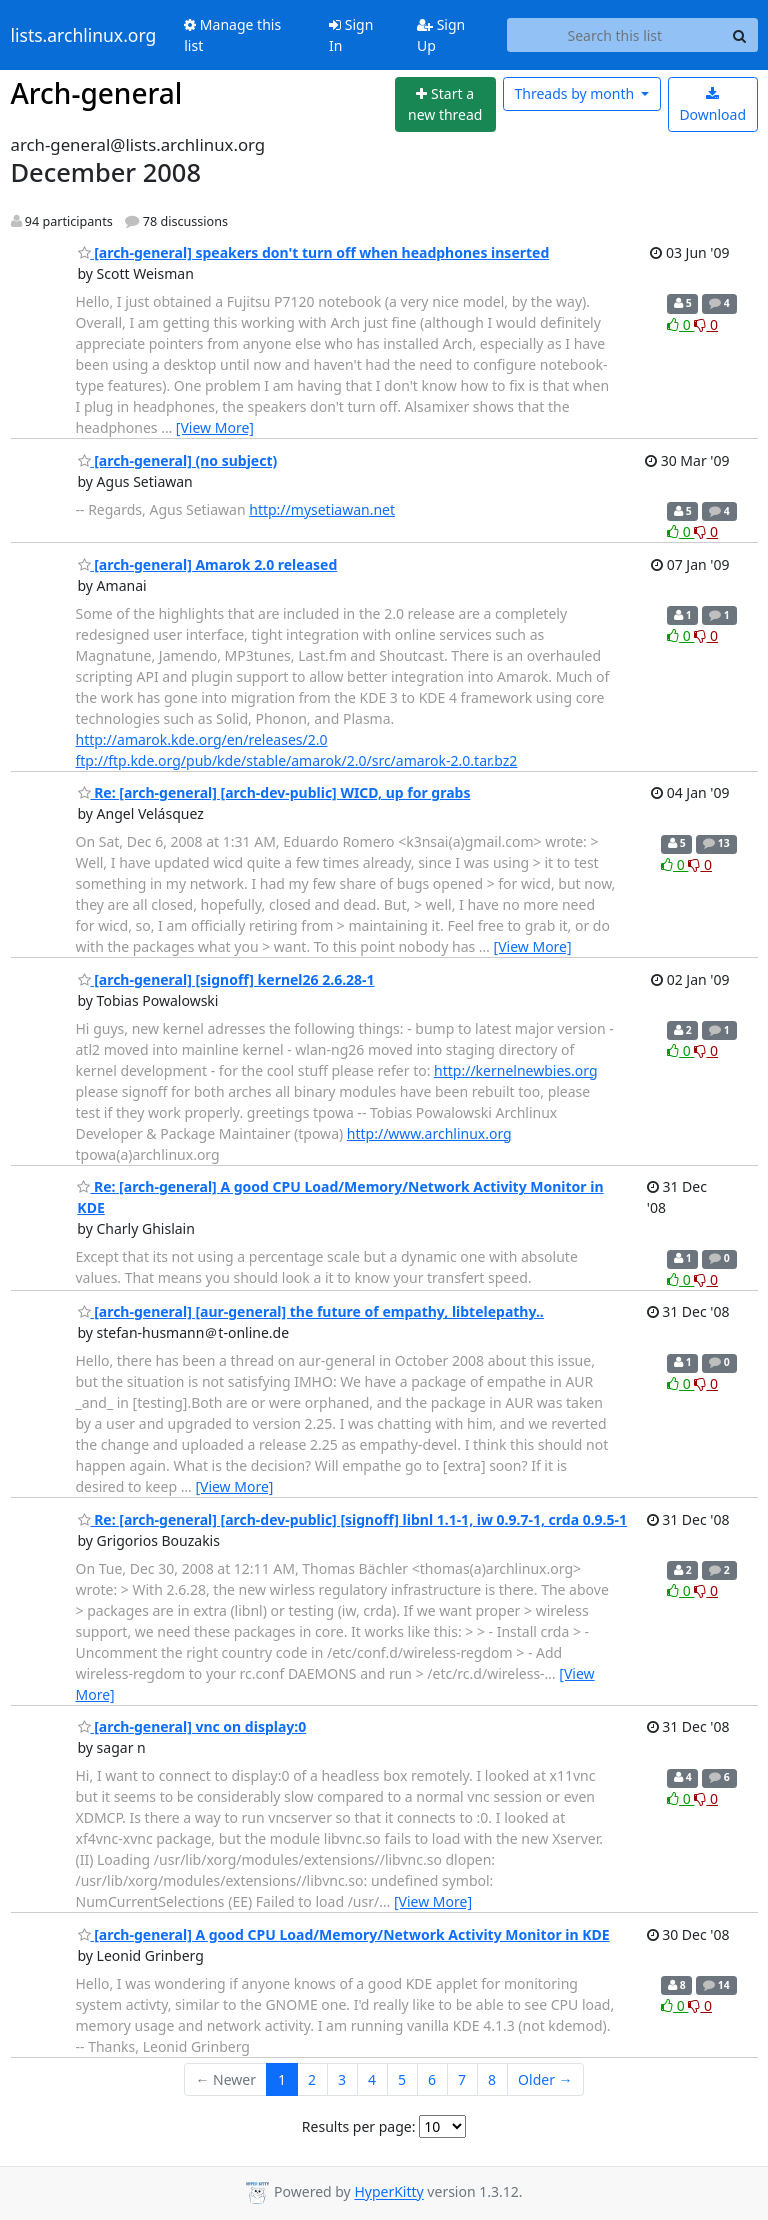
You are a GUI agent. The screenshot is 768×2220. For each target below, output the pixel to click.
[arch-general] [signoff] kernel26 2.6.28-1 (226, 979)
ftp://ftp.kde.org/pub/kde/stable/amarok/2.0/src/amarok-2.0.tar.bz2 (297, 760)
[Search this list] (614, 35)
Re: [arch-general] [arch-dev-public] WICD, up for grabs (274, 792)
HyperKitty (388, 2192)
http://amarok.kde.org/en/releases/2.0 (202, 739)
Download (712, 105)
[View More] (215, 427)
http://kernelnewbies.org (515, 1070)
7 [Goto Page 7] (462, 2079)
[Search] (740, 35)
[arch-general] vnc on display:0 (192, 1726)
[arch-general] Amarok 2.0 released (208, 564)
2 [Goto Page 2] (312, 2079)
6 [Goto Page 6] (432, 2079)
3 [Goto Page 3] (342, 2079)
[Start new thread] (445, 104)
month (575, 93)
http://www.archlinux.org (429, 1133)
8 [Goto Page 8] (492, 2079)
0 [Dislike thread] (706, 324)
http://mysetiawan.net (322, 509)
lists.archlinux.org (84, 35)
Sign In (351, 35)
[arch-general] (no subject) (178, 460)
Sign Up (441, 35)
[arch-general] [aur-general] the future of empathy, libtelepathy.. (311, 1311)
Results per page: (359, 2126)
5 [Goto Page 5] (402, 2079)
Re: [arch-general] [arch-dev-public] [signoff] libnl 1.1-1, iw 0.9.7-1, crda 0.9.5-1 (353, 1519)
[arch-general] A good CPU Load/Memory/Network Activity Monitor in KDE (344, 1934)
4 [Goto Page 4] (372, 2079)
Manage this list (232, 35)
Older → (545, 2079)
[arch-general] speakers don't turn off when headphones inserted (314, 252)
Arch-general (97, 93)
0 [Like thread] (680, 324)
